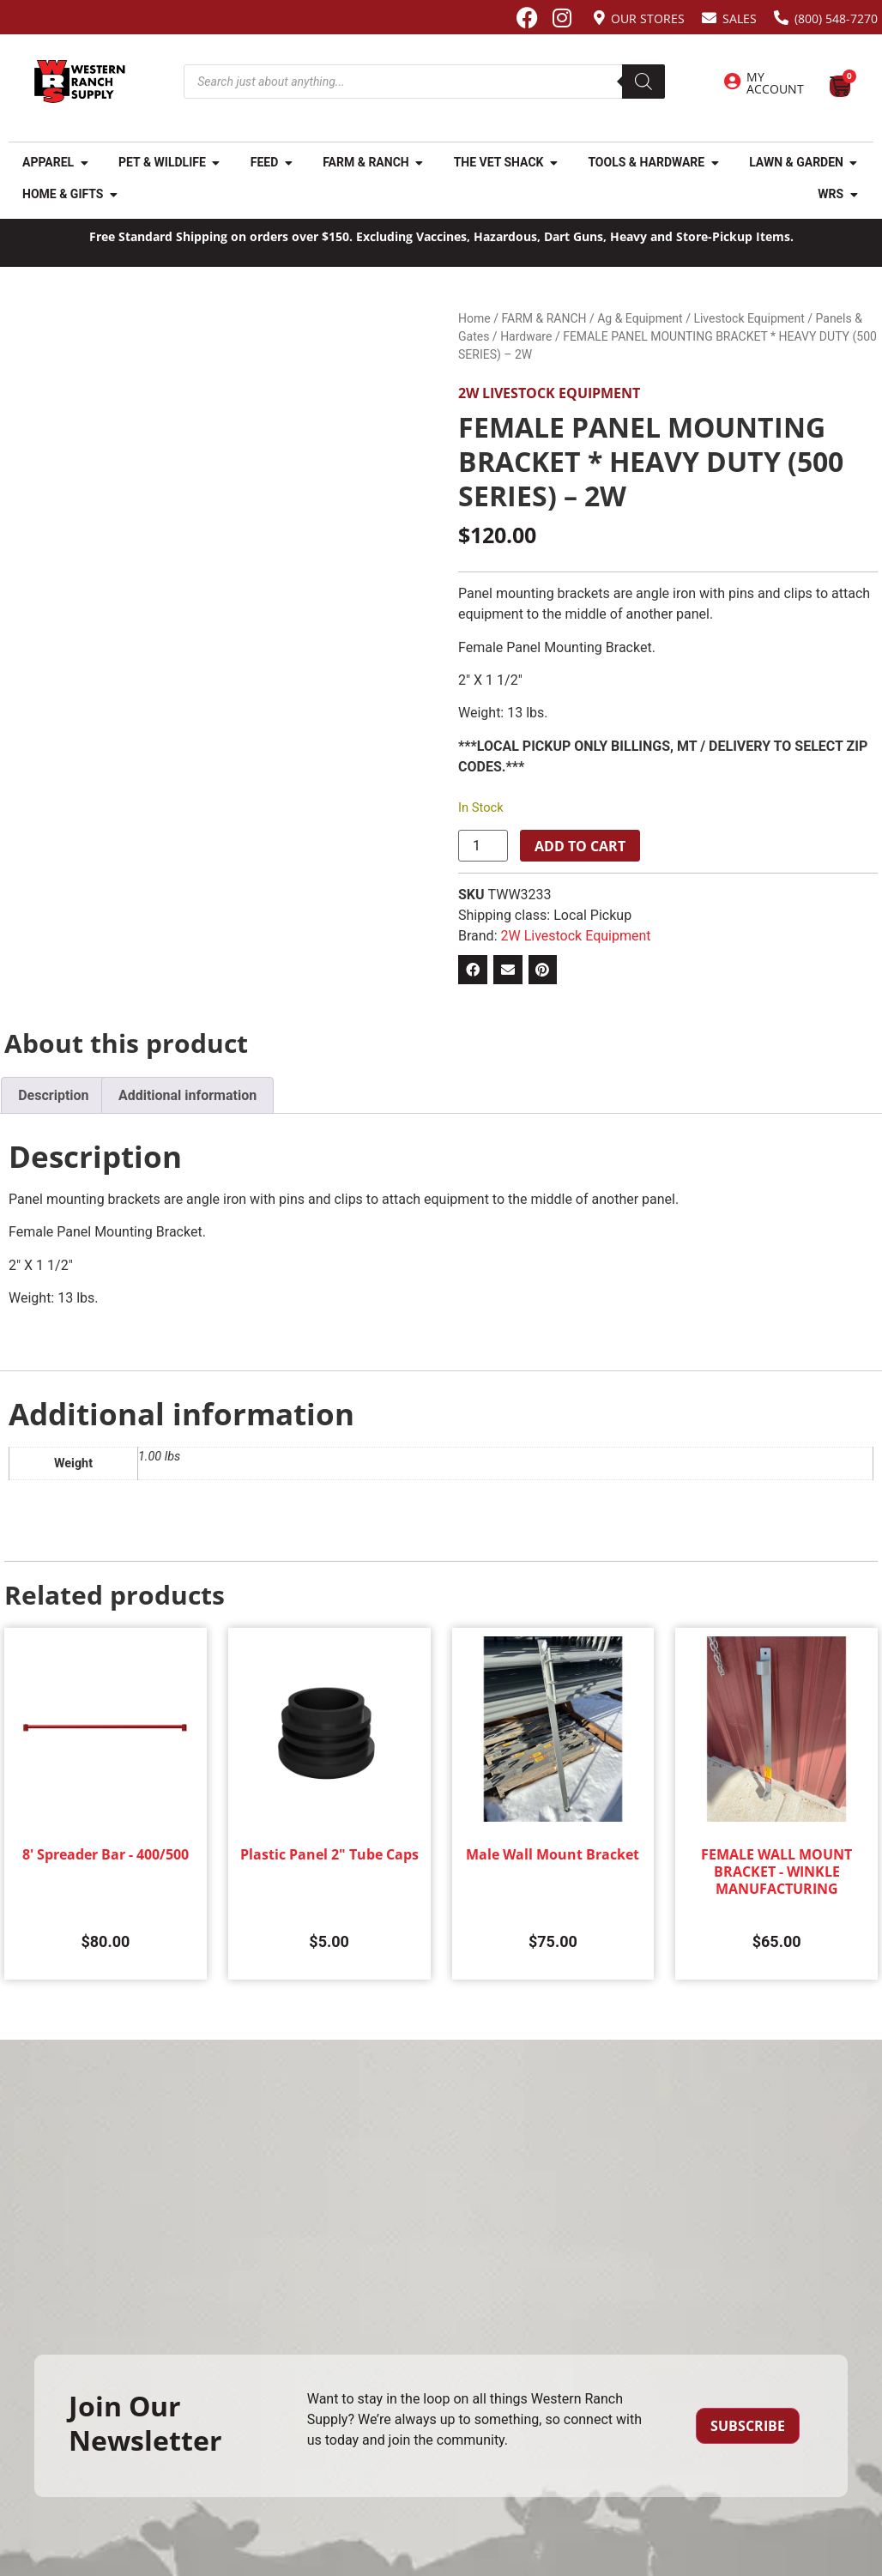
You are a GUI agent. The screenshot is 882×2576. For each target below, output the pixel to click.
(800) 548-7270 (836, 18)
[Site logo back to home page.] (79, 81)
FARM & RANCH (543, 318)
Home (474, 318)
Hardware (526, 336)
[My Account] (731, 81)
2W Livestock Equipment (549, 393)
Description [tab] (53, 1095)
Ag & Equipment (639, 318)
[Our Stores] (599, 17)
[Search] (643, 81)
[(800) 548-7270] (781, 17)
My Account (775, 83)
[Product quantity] (483, 846)
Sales (739, 18)
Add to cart (580, 846)
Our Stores (648, 18)
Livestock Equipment (748, 318)
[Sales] (709, 17)
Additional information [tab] (187, 1095)
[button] (472, 969)
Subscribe (747, 2425)
